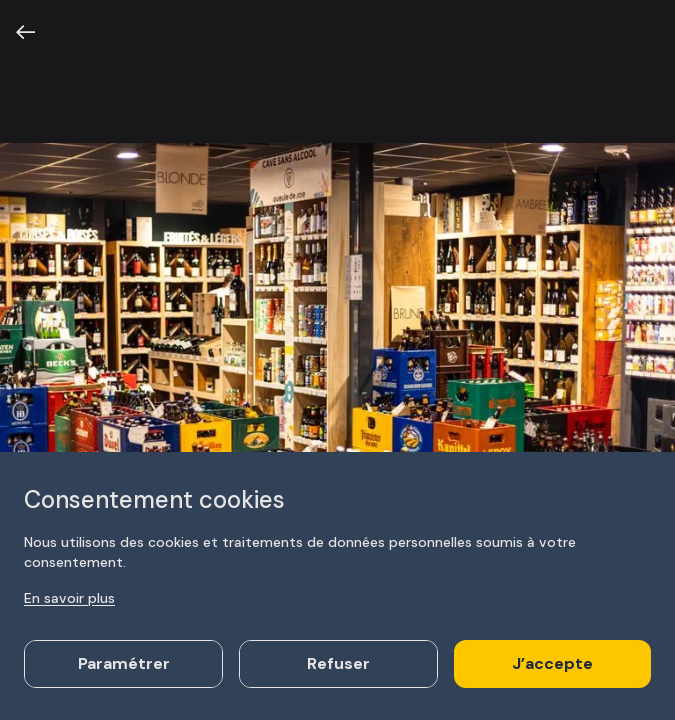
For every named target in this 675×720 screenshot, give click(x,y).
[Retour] (26, 32)
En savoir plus (69, 598)
